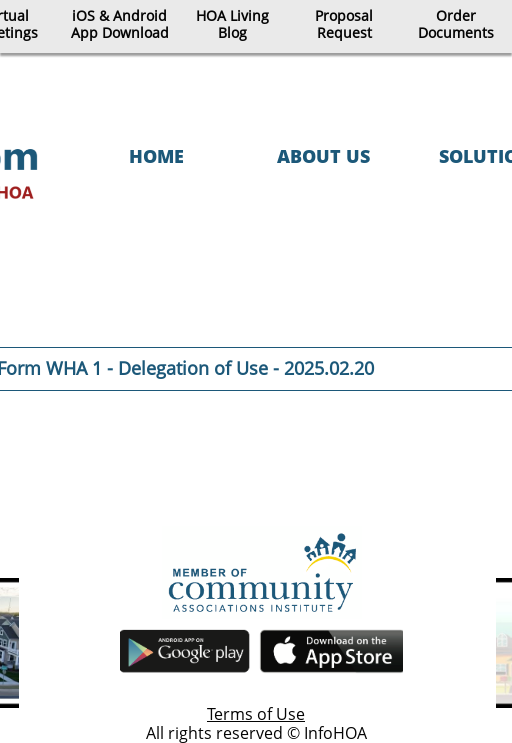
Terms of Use (256, 714)
